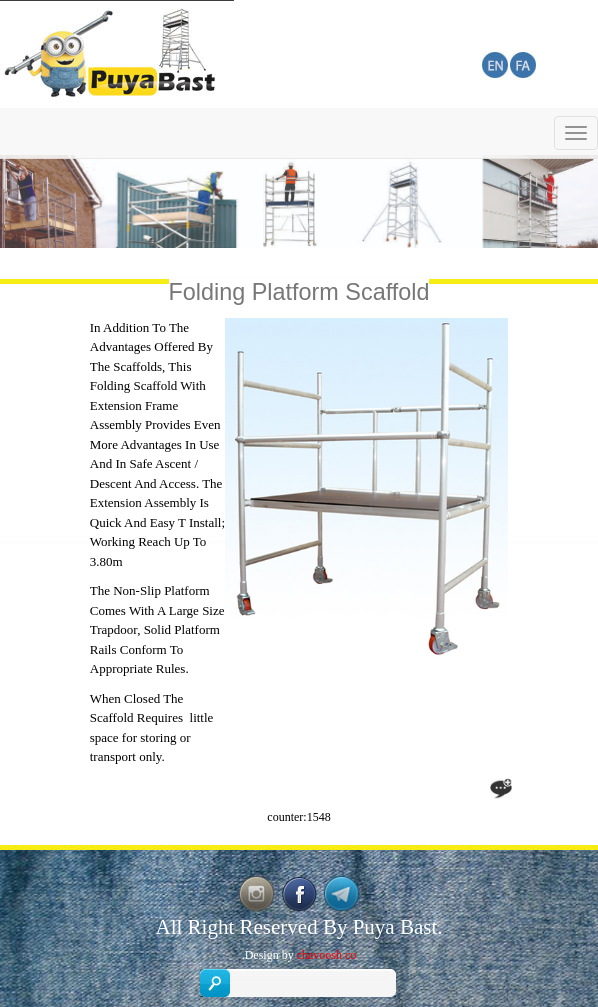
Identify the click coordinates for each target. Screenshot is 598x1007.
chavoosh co (327, 955)
